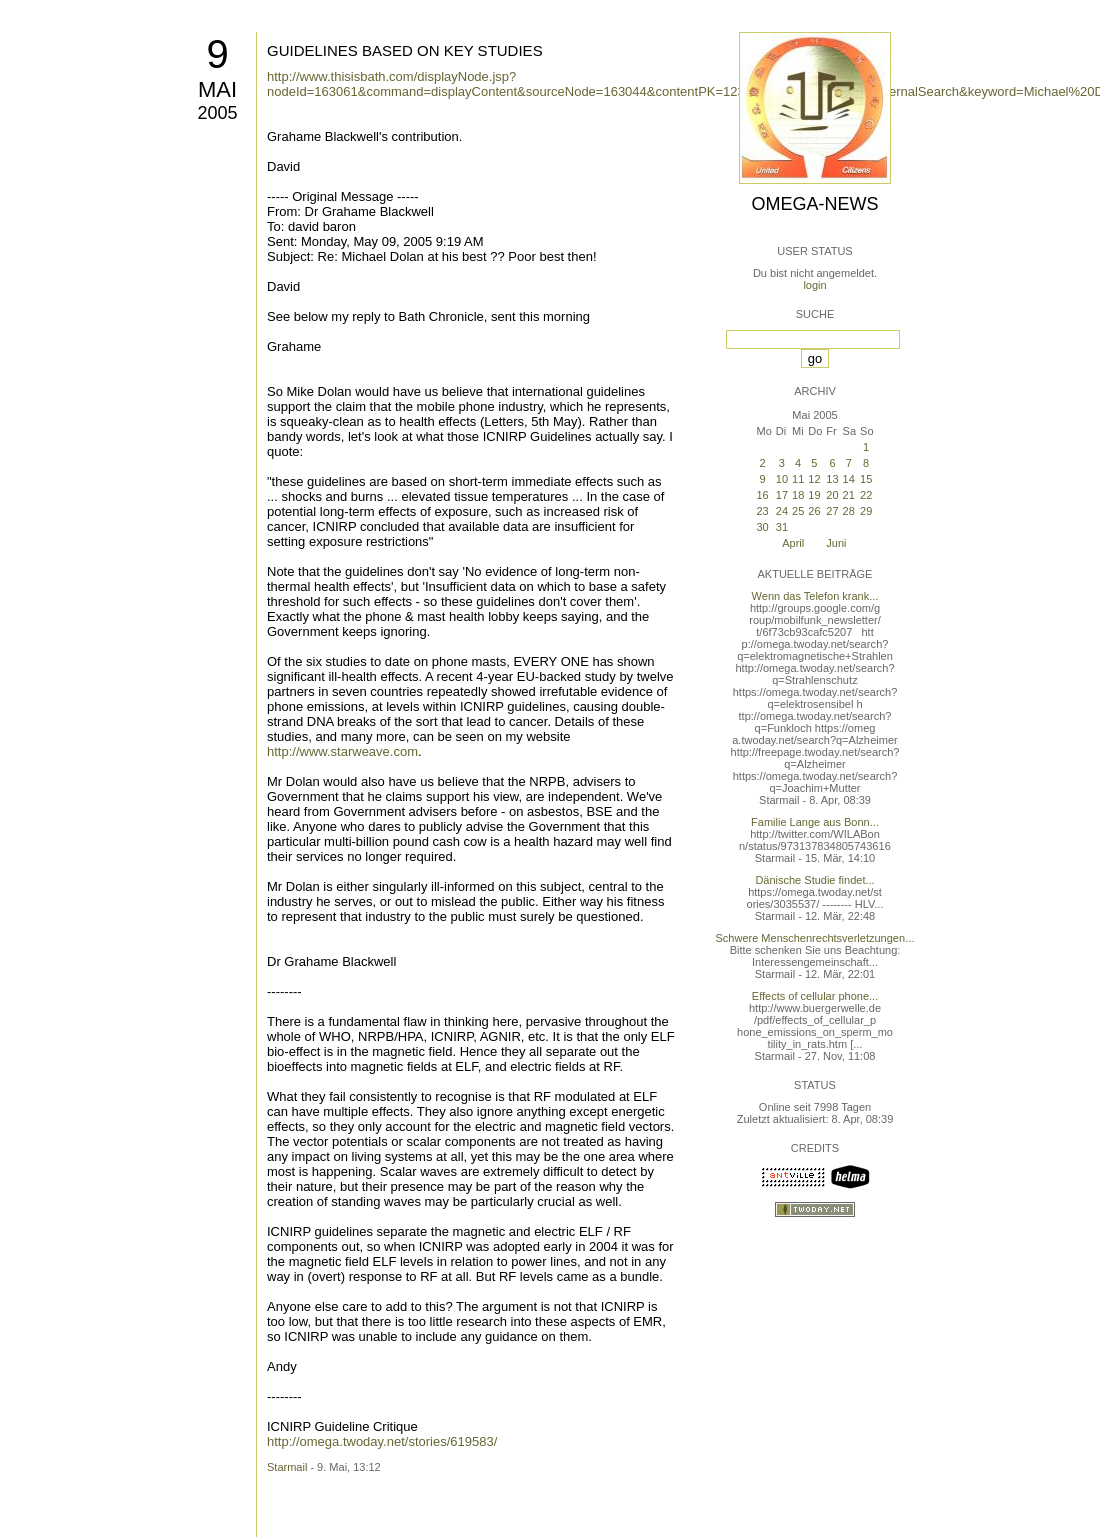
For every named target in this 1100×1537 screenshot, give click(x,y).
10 (782, 479)
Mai (217, 89)
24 (782, 511)
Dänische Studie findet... (814, 880)
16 (762, 495)
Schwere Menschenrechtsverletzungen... (815, 938)
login (814, 285)
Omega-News (814, 204)
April (793, 543)
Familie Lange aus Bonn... (815, 822)
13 (832, 479)
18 (798, 495)
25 (798, 511)
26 (814, 511)
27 (832, 511)
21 (849, 495)
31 (782, 527)
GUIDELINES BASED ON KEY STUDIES (405, 50)
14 (849, 479)
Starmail (287, 1467)
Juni (836, 543)
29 (866, 511)
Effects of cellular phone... (815, 996)
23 (762, 511)
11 (798, 479)
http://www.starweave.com (342, 751)
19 (814, 495)
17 (782, 495)
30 (762, 527)
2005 (217, 113)
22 (866, 495)
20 (832, 495)
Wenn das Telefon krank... (815, 596)
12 (814, 479)
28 (849, 511)
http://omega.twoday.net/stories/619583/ (382, 1441)
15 (866, 479)
